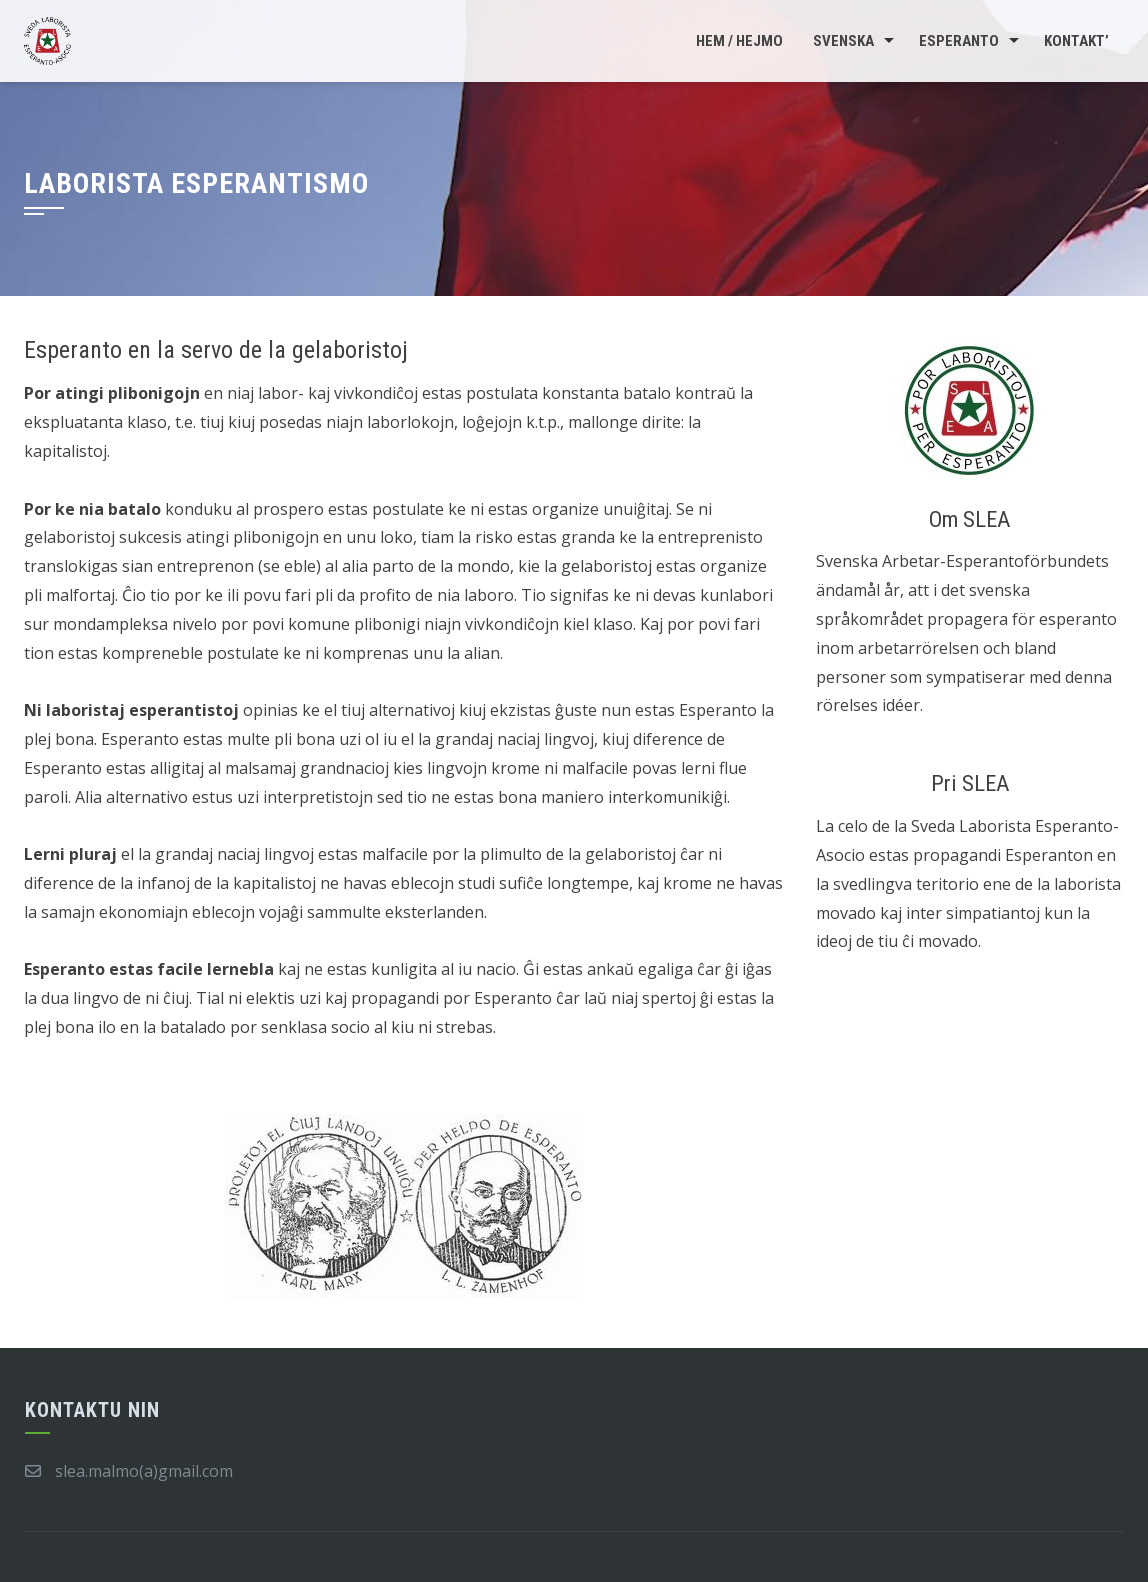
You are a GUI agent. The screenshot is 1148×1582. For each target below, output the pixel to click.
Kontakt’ (1076, 41)
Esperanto (959, 41)
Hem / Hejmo (739, 41)
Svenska (843, 41)
